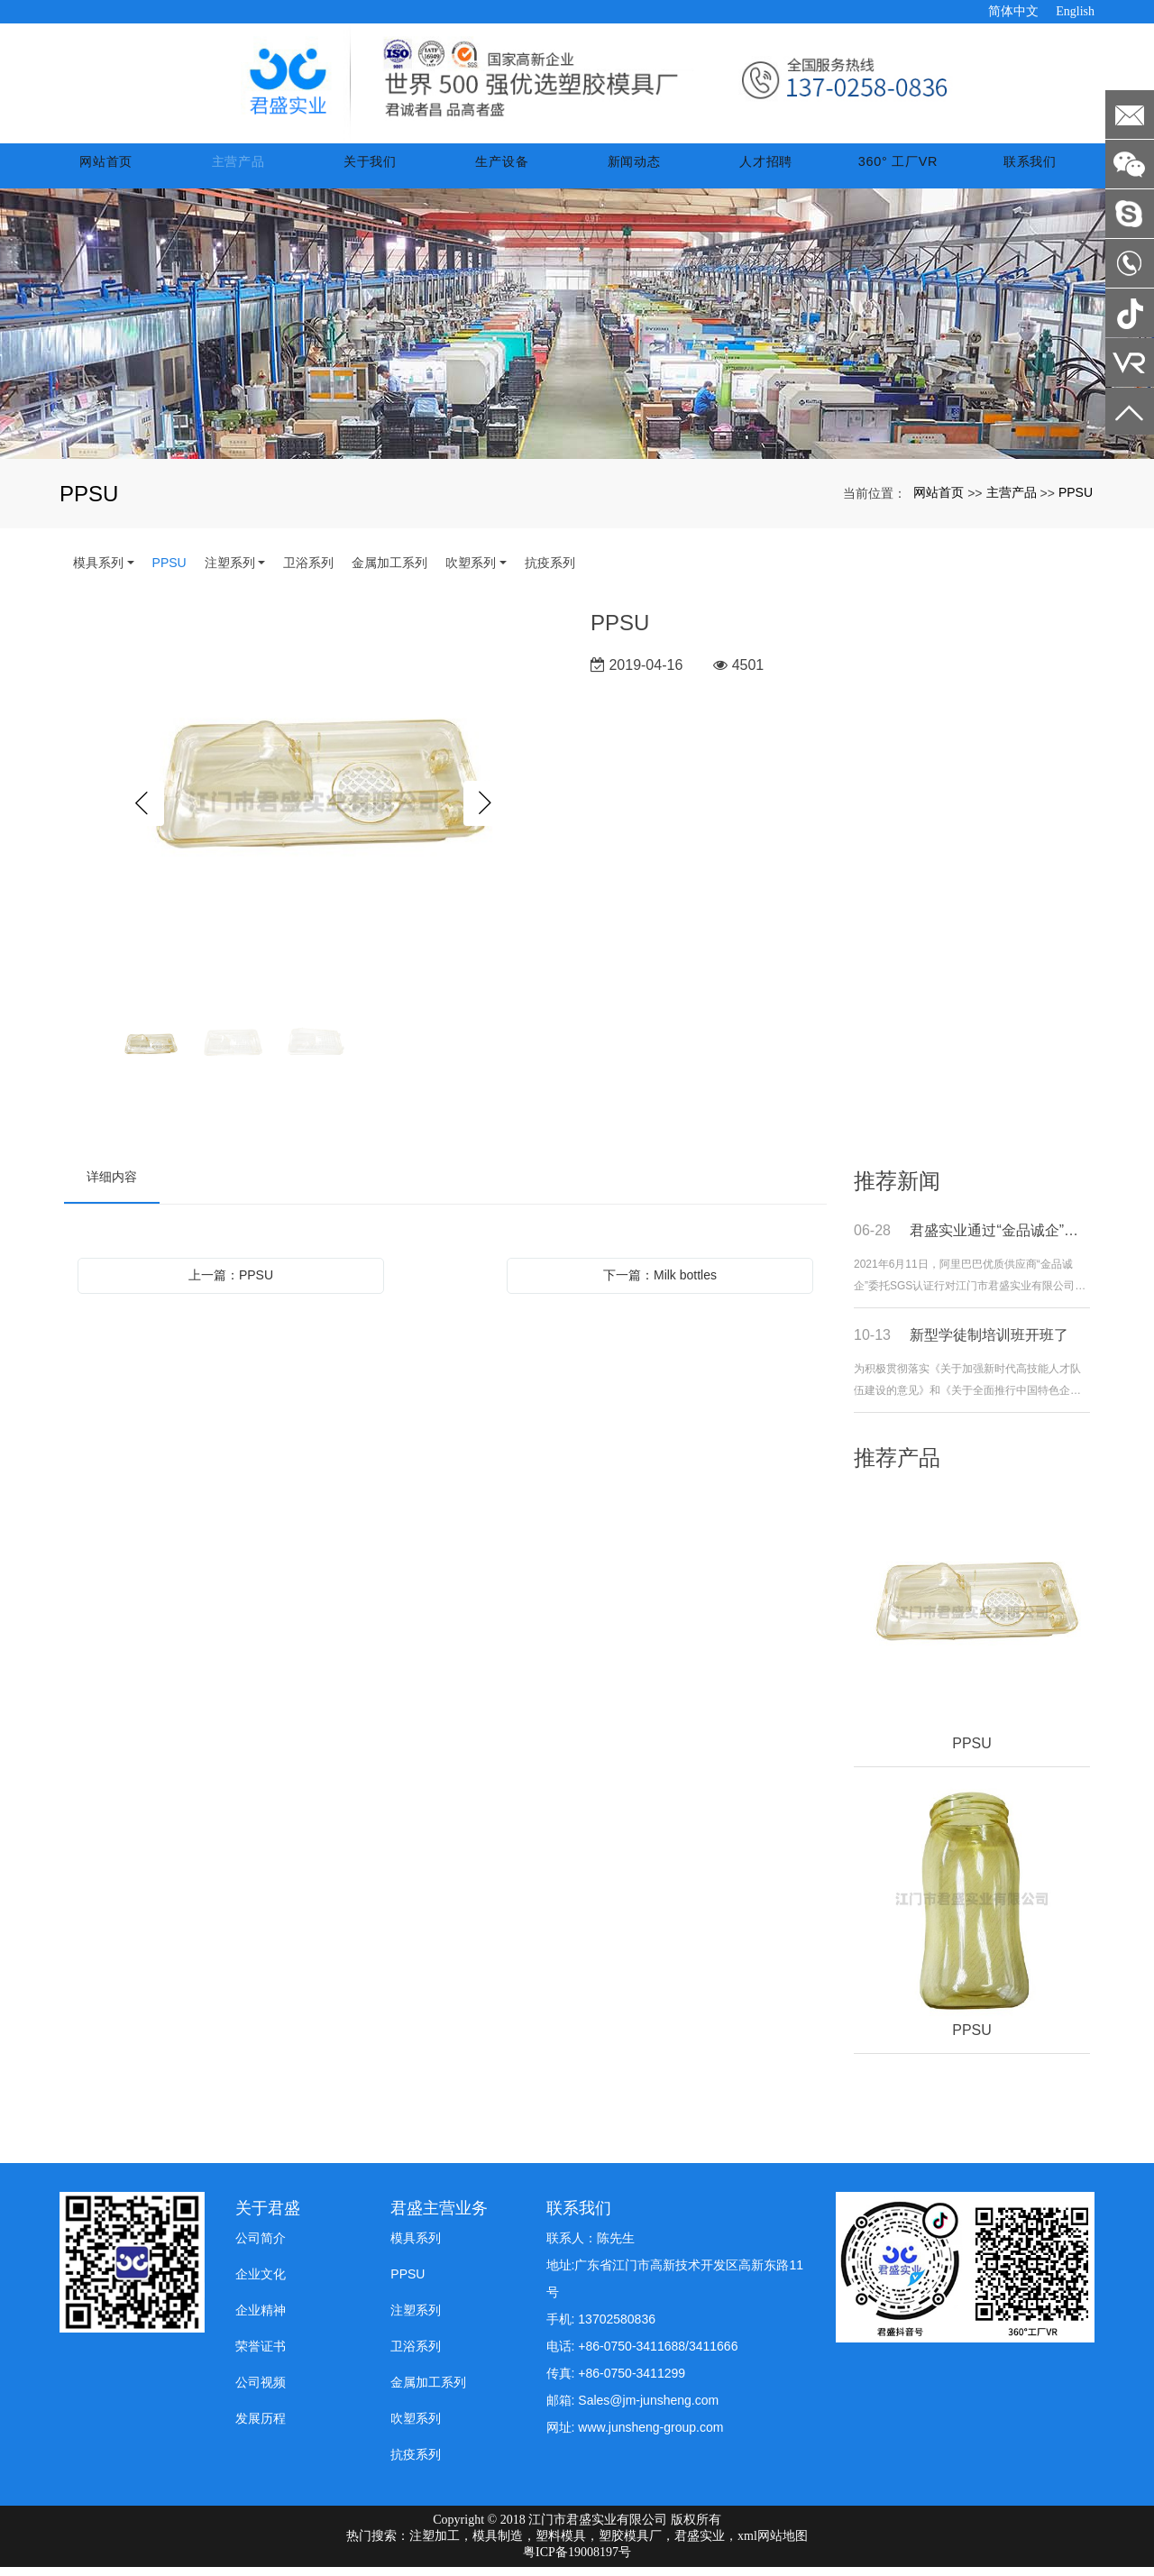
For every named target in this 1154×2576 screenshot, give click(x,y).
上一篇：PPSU (230, 1284)
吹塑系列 (470, 571)
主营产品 (253, 170)
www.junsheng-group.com (650, 2436)
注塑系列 (230, 571)
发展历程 (260, 2427)
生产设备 (512, 170)
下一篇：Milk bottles (660, 1284)
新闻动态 (642, 170)
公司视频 (260, 2391)
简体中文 (1013, 11)
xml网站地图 (772, 2545)
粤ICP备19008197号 (577, 2561)
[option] (313, 812)
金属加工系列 (389, 571)
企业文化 (260, 2283)
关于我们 (383, 170)
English (1075, 11)
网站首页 (124, 170)
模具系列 (98, 571)
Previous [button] (141, 812)
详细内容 (112, 1185)
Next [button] (485, 812)
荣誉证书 (260, 2355)
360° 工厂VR (900, 170)
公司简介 (260, 2247)
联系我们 (1029, 170)
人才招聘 (771, 170)
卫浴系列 (308, 571)
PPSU (1075, 501)
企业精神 (260, 2319)
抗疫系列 (550, 571)
